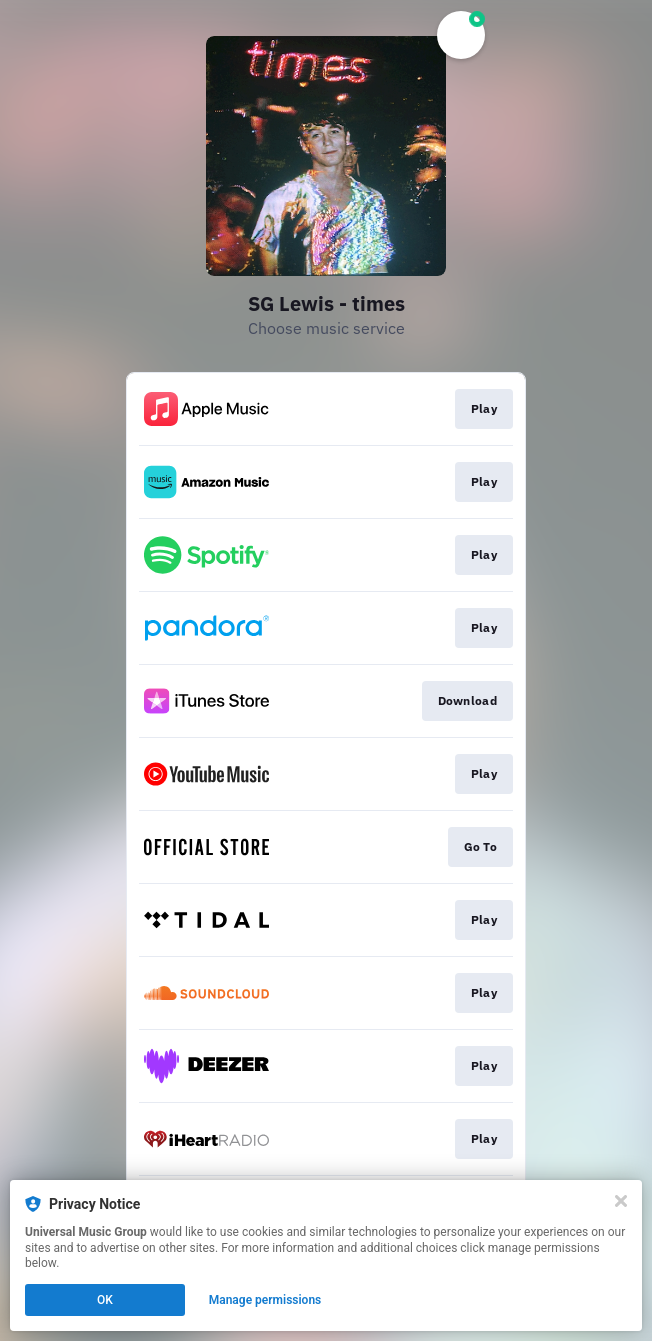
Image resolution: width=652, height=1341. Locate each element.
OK (105, 1300)
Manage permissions (265, 1300)
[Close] (621, 1201)
